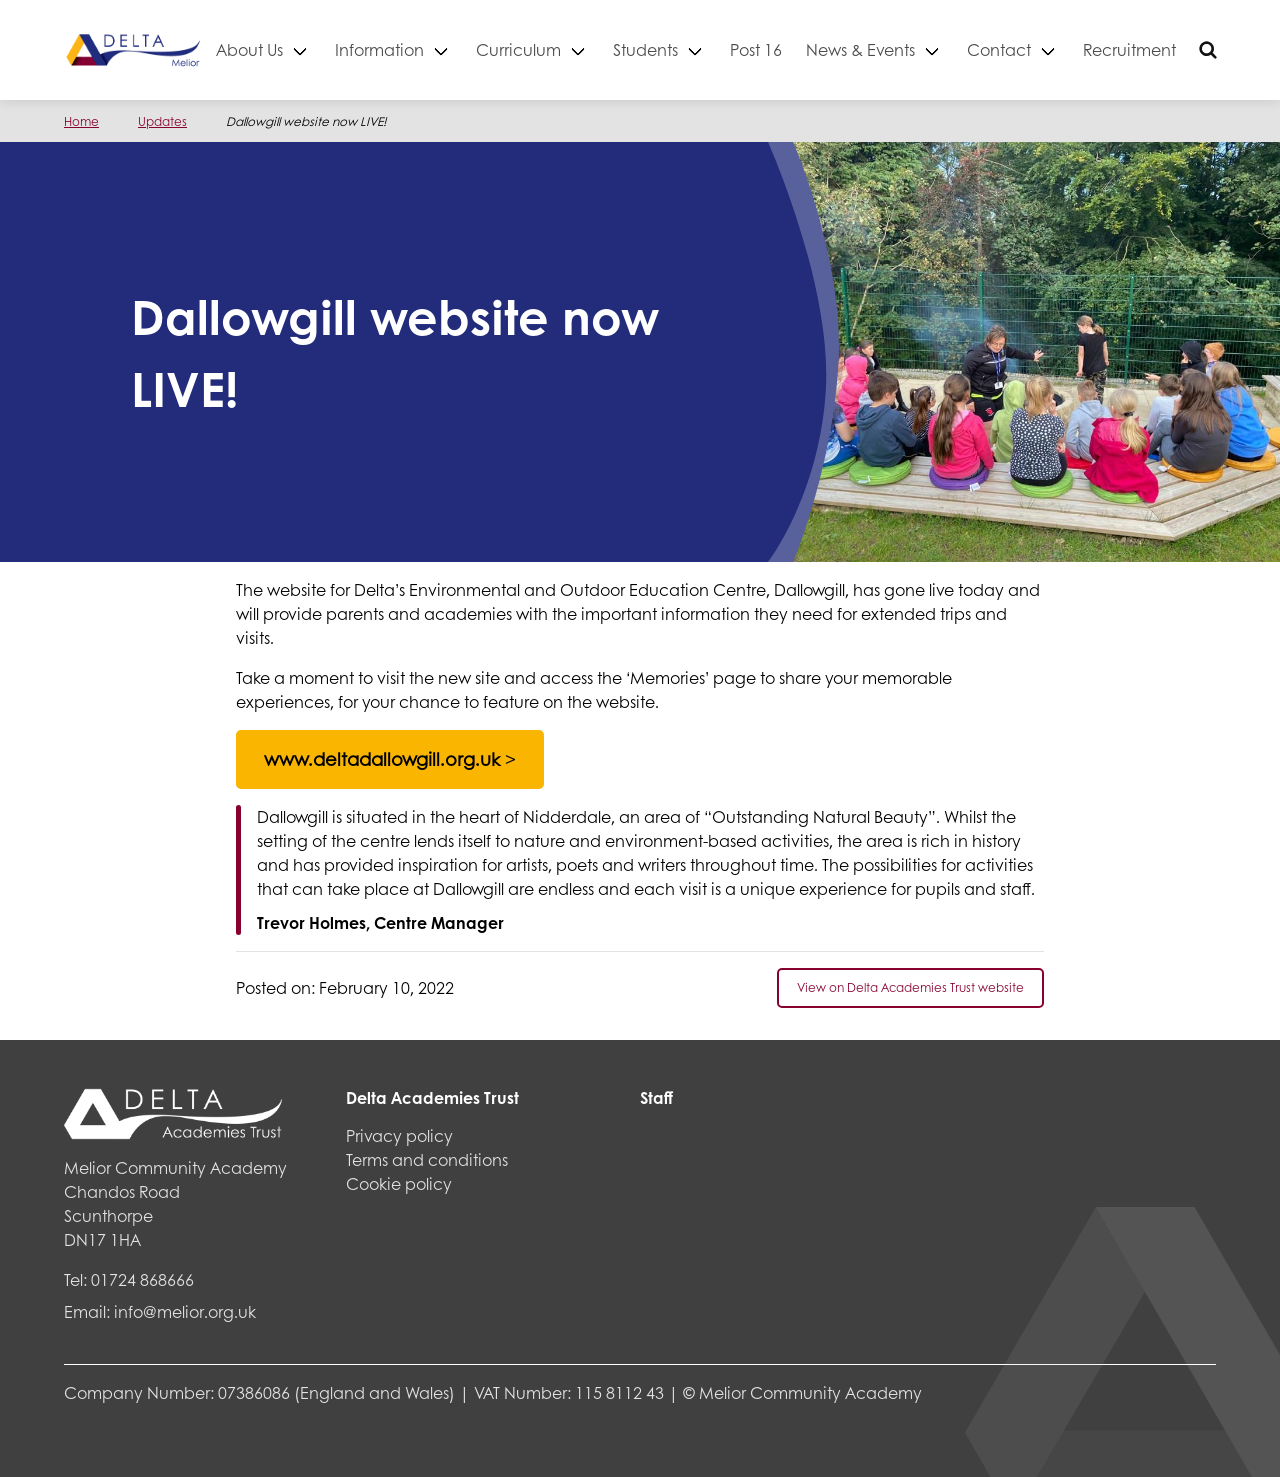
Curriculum (579, 49)
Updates (162, 121)
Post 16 (817, 49)
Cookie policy (399, 1183)
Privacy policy (399, 1135)
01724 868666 (142, 1279)
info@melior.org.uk (185, 1311)
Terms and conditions (427, 1159)
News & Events (921, 49)
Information (440, 49)
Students (706, 49)
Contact (1060, 49)
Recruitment (1190, 49)
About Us (310, 49)
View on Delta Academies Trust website (910, 987)
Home (81, 121)
